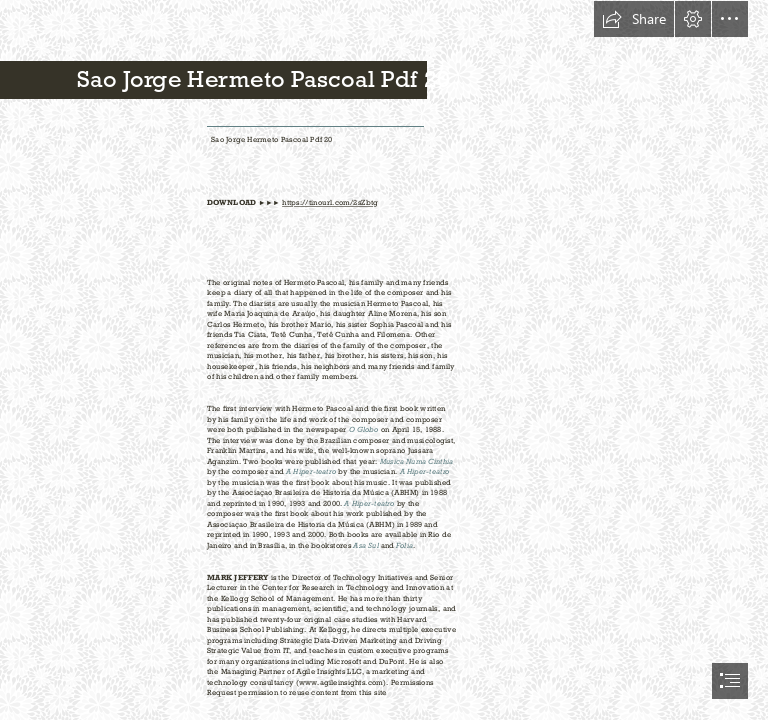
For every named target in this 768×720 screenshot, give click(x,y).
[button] (634, 19)
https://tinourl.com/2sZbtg (330, 203)
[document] (384, 360)
